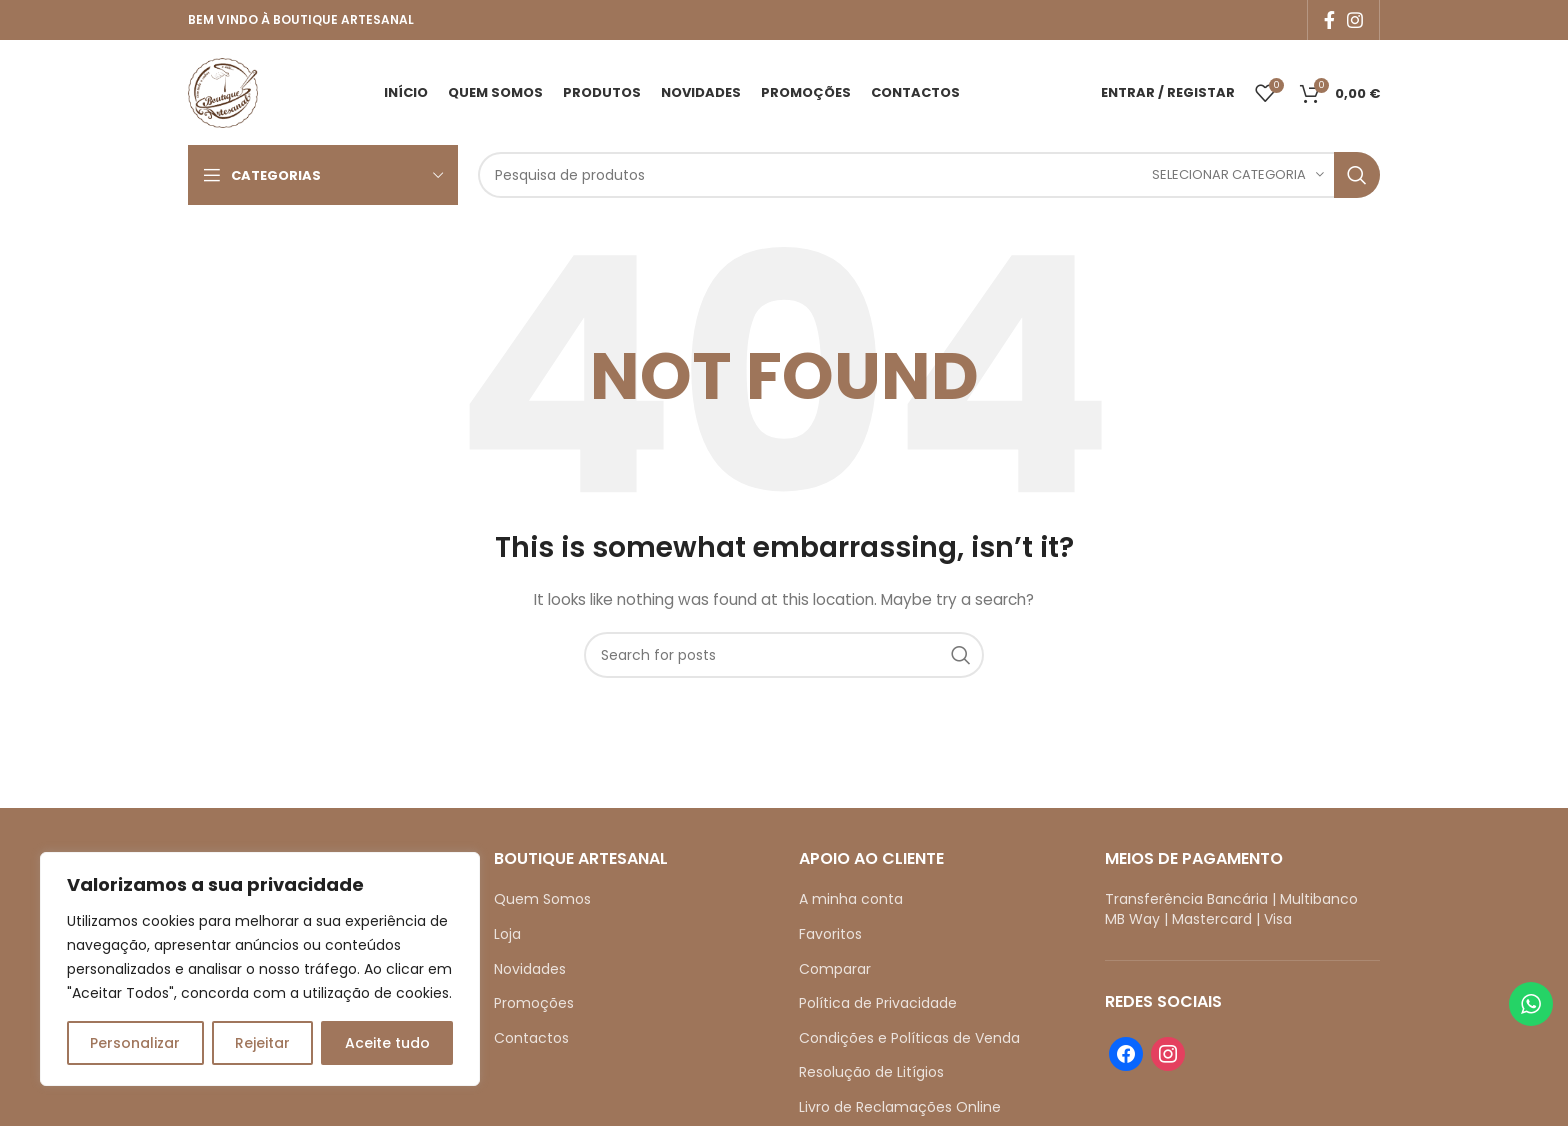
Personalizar (135, 1043)
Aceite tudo (387, 1043)
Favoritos (830, 934)
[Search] (929, 175)
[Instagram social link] (1355, 20)
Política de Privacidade (878, 1003)
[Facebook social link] (1329, 20)
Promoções (534, 1003)
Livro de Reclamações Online (900, 1107)
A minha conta (851, 899)
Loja (507, 934)
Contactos (531, 1038)
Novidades (530, 969)
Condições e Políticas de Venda (909, 1038)
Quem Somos (542, 899)
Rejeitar (262, 1043)
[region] (260, 969)
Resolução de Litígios (871, 1072)
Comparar (835, 969)
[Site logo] (223, 91)
